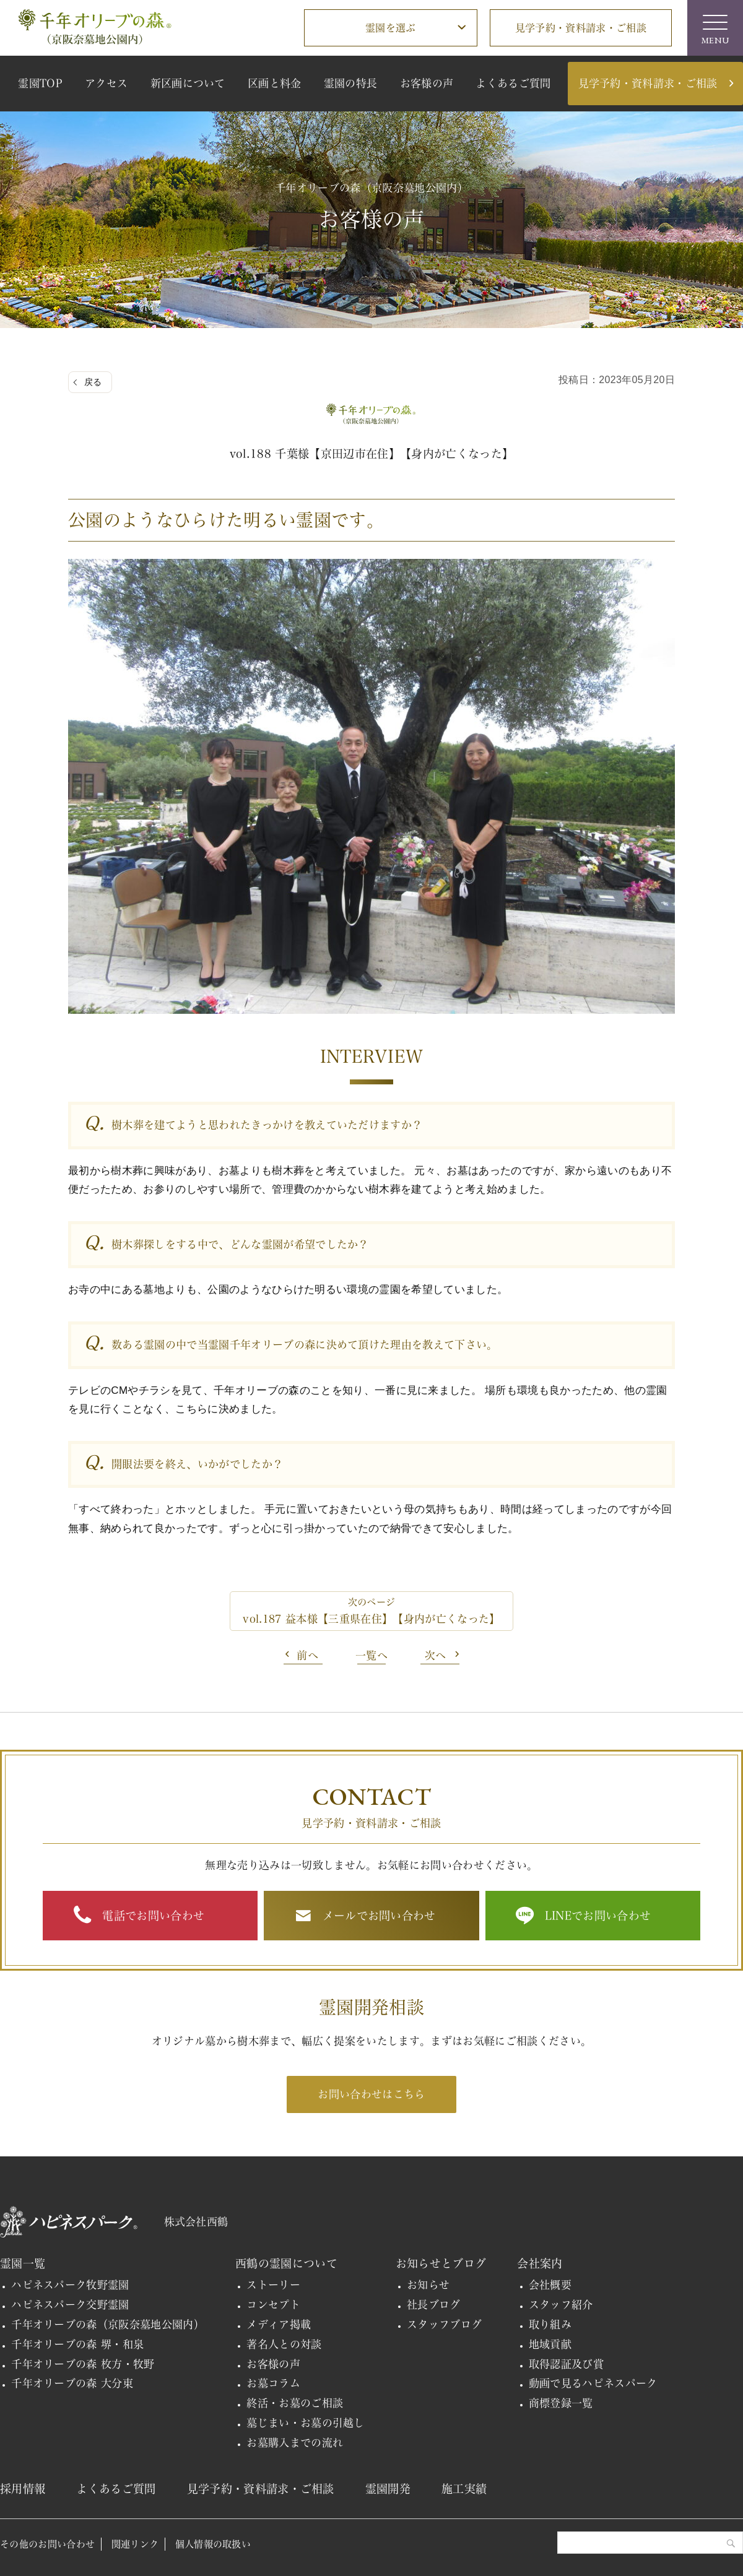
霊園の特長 (351, 83)
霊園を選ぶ (390, 28)
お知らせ (428, 2285)
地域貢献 (550, 2344)
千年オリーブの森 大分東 (72, 2383)
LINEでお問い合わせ (598, 1915)
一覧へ (371, 1655)
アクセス (106, 83)
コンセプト (273, 2304)
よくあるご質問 (513, 83)
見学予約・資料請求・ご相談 (580, 28)
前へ (307, 1655)
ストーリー (273, 2285)
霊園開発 (388, 2488)
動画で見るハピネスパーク (593, 2383)
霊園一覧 (22, 2263)
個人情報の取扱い (213, 2544)
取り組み (550, 2324)
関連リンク (135, 2544)
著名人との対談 (283, 2344)
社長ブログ (434, 2304)
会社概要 (550, 2285)
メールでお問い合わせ (379, 1915)
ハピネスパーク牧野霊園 (70, 2285)
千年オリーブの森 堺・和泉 (77, 2344)
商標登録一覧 (561, 2403)
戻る (93, 382)
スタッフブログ (444, 2324)
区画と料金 (275, 83)
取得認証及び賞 (566, 2364)
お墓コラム (273, 2383)
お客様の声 (427, 83)
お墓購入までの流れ (294, 2442)
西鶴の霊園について (286, 2263)
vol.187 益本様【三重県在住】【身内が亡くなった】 (371, 1619)
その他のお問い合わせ (47, 2544)
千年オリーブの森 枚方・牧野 (83, 2364)
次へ (435, 1655)
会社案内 (539, 2263)
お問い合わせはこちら (371, 2094)
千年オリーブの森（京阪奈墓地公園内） (107, 2324)
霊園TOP (40, 83)
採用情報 (22, 2488)
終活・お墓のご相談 (294, 2403)
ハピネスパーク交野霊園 (70, 2304)
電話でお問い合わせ (153, 1915)
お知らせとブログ (441, 2263)
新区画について (187, 83)
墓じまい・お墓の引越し (305, 2423)
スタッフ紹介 (561, 2304)
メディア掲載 (278, 2324)
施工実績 (464, 2488)
